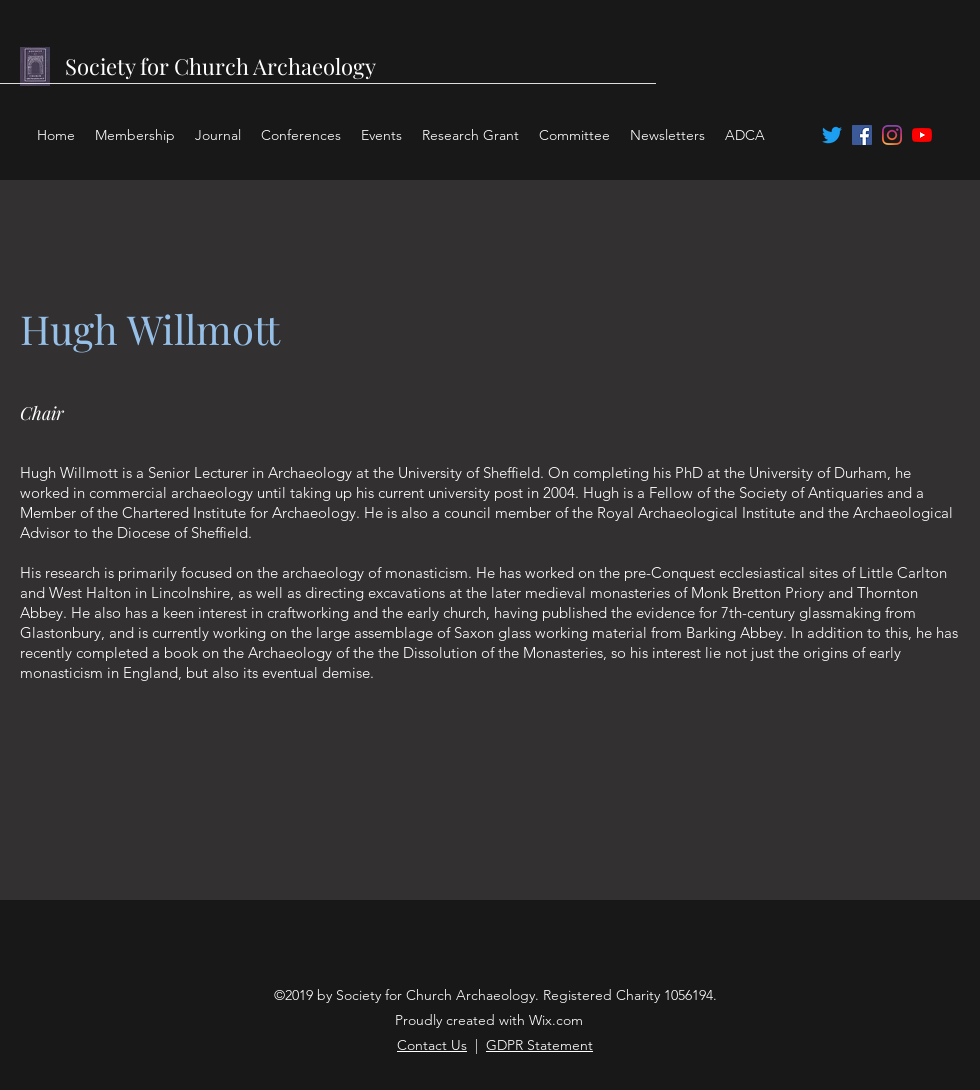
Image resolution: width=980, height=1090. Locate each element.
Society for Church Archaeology (220, 66)
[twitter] (832, 135)
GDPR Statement (539, 1045)
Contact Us (432, 1045)
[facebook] (862, 135)
